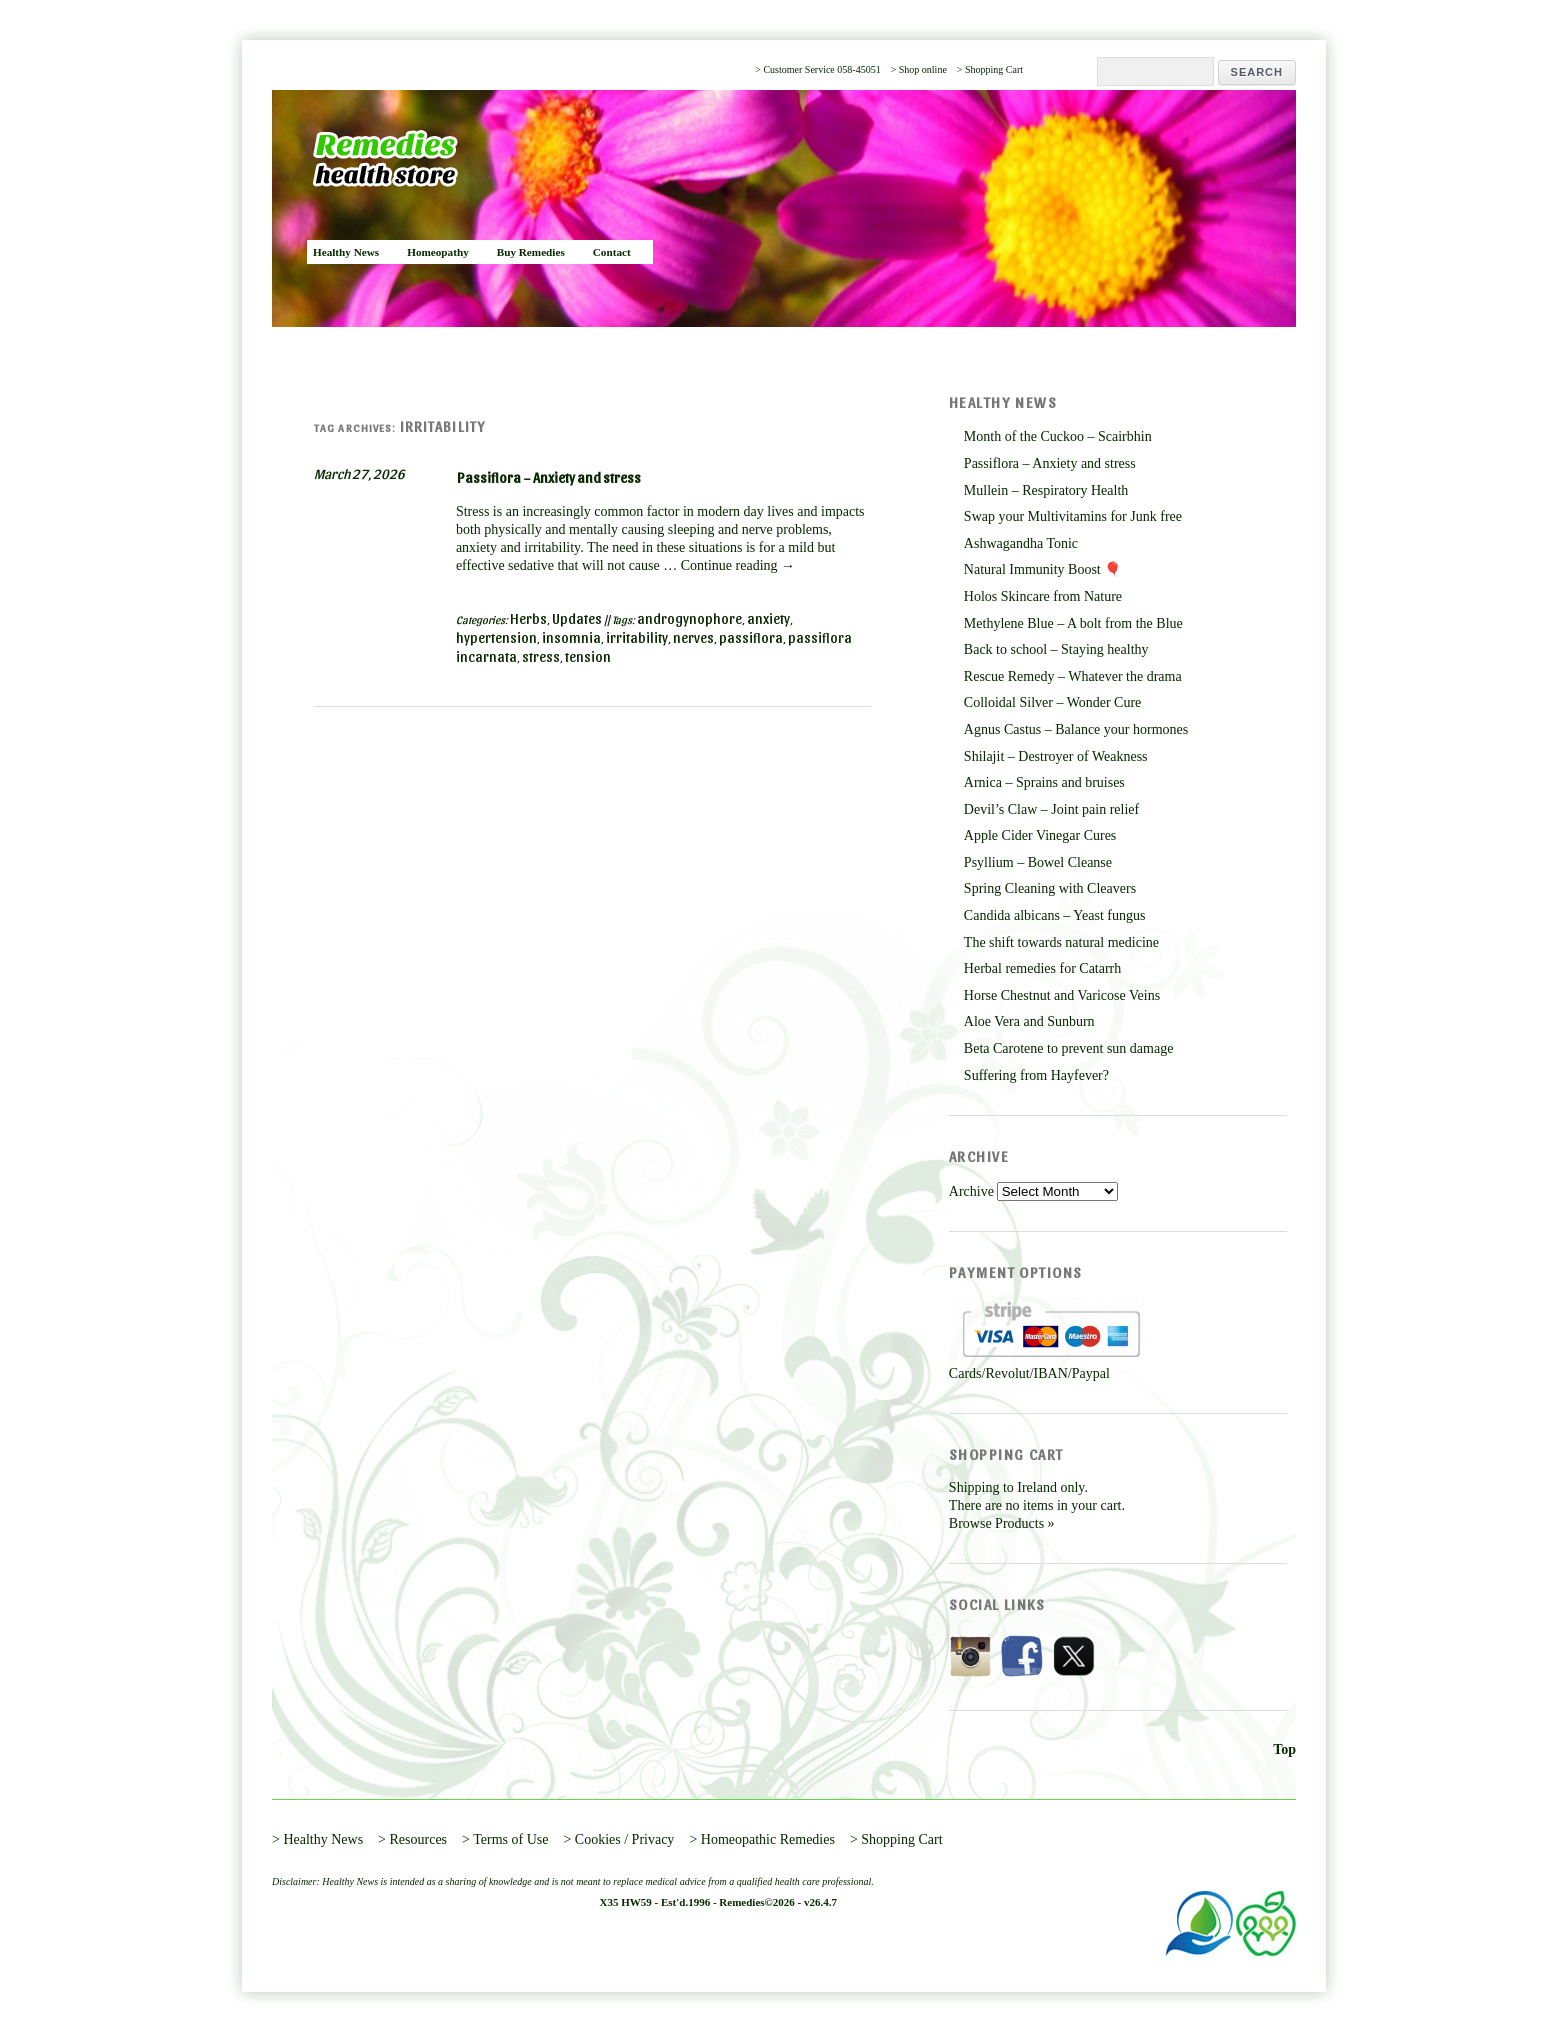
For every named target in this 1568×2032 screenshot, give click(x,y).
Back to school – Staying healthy (1056, 649)
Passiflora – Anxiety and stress (549, 477)
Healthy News (346, 252)
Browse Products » (1002, 1523)
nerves (693, 637)
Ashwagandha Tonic (1021, 543)
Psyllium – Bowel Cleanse (1038, 862)
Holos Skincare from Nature (1043, 596)
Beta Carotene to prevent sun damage (1069, 1048)
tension (588, 656)
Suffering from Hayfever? (1036, 1075)
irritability (637, 637)
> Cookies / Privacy (618, 1839)
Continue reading (738, 565)
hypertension (496, 637)
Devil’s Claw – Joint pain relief (1051, 809)
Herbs (528, 618)
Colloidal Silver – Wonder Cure (1052, 702)
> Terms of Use (505, 1839)
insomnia (571, 637)
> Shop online (919, 69)
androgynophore (689, 618)
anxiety (768, 618)
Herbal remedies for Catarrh (1042, 968)
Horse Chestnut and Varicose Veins (1062, 995)
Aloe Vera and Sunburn (1029, 1021)
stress (541, 656)
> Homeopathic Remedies (762, 1839)
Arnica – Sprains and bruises (1044, 782)
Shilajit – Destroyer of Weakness (1056, 756)
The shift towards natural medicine (1061, 942)
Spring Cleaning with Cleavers (1050, 888)
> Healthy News (317, 1839)
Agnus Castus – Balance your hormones (1076, 729)
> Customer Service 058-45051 (817, 69)
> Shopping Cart (990, 69)
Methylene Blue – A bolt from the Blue (1073, 623)
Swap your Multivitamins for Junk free (1073, 516)
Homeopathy (438, 252)
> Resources (412, 1839)
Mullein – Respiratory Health (1046, 490)
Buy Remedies (531, 252)
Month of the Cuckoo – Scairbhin (1058, 436)
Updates (577, 618)
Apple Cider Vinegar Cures (1040, 835)
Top (1284, 1749)
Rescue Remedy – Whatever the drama (1073, 676)
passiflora (751, 637)
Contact (612, 252)
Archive (971, 1191)
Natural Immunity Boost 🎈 (1042, 569)
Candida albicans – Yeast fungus (1055, 915)
